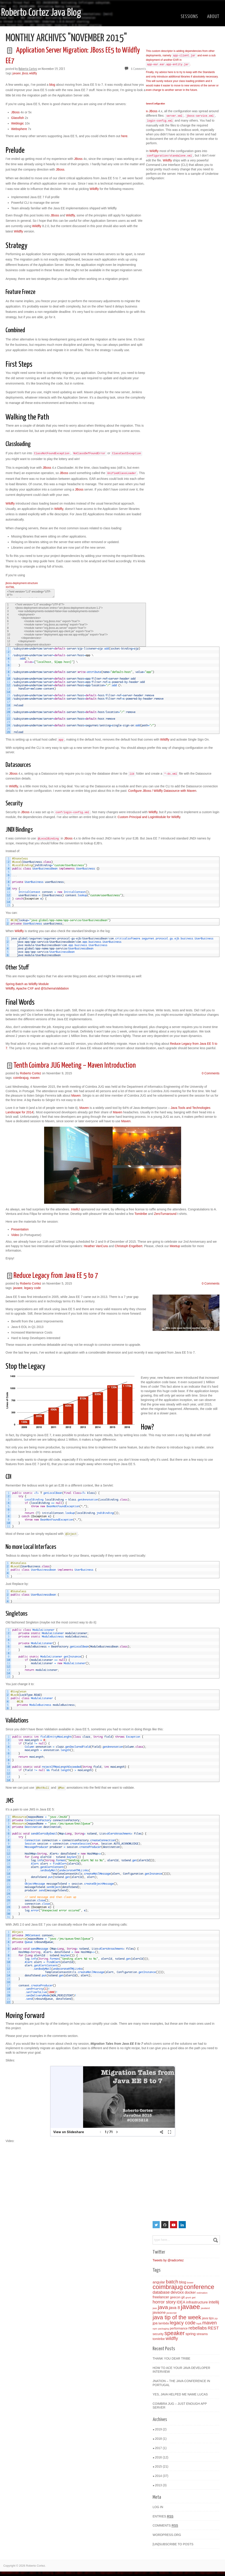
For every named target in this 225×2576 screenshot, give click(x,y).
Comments (165, 2525)
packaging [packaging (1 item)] (163, 2328)
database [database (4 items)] (161, 2292)
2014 (161, 2476)
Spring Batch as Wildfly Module (27, 984)
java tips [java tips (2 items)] (208, 2318)
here (124, 136)
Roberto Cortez (27, 69)
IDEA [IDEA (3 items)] (181, 2302)
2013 (160, 2485)
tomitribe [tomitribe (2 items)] (159, 2339)
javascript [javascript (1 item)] (171, 2312)
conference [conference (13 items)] (199, 2287)
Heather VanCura (96, 1246)
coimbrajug (20, 1077)
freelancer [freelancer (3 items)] (161, 2297)
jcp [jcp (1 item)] (216, 2318)
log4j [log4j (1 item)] (198, 2323)
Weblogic (17, 123)
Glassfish (17, 118)
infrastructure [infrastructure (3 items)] (197, 2302)
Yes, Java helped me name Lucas (180, 2394)
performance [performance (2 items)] (179, 2328)
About (213, 16)
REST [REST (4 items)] (213, 2328)
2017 (160, 2448)
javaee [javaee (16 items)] (190, 2307)
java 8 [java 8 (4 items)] (174, 2307)
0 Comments (210, 1073)
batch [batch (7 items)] (172, 2281)
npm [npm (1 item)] (155, 2328)
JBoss (15, 112)
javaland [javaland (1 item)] (205, 2308)
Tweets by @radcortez (168, 2260)
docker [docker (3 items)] (190, 2292)
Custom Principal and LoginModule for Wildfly (149, 817)
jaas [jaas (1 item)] (155, 2308)
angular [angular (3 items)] (159, 2282)
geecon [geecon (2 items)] (175, 2297)
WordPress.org (167, 2535)
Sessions (189, 16)
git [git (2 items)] (183, 2297)
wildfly (33, 73)
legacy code (32, 1288)
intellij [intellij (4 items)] (214, 2302)
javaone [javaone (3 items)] (159, 2312)
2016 (161, 2457)
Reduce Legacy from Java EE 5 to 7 (55, 1275)
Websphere (19, 129)
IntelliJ (75, 1209)
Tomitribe (141, 1214)
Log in (158, 2507)
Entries (163, 2516)
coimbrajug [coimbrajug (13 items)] (168, 2287)
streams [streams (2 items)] (202, 2334)
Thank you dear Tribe (171, 2358)
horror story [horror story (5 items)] (164, 2302)
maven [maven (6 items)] (209, 2323)
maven (35, 1077)
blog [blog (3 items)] (182, 2282)
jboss (25, 73)
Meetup (175, 1246)
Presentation (20, 1229)
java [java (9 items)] (163, 2307)
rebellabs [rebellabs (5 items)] (197, 2328)
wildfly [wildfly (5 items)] (172, 2338)
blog (52, 84)
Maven (76, 1095)
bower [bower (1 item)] (190, 2282)
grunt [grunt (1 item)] (188, 2297)
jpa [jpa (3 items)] (155, 2323)
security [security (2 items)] (158, 2334)
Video (15, 1235)
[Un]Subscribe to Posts (173, 2544)
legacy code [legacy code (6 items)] (183, 2323)
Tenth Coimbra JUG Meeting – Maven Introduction (74, 1065)
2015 (161, 2466)
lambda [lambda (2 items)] (163, 2323)
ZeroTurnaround (165, 1214)
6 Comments (138, 69)
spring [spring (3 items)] (191, 2334)
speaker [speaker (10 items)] (174, 2333)
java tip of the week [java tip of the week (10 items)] (177, 2317)
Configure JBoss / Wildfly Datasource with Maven (162, 790)
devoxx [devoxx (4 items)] (177, 2292)
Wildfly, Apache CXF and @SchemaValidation (37, 988)
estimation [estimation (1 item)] (202, 2292)
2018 (160, 2438)
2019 (160, 2429)
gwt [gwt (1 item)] (194, 2297)
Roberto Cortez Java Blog (41, 13)
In (147, 111)
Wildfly (94, 189)
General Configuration (155, 103)
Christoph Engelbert (128, 1246)
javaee (16, 73)
